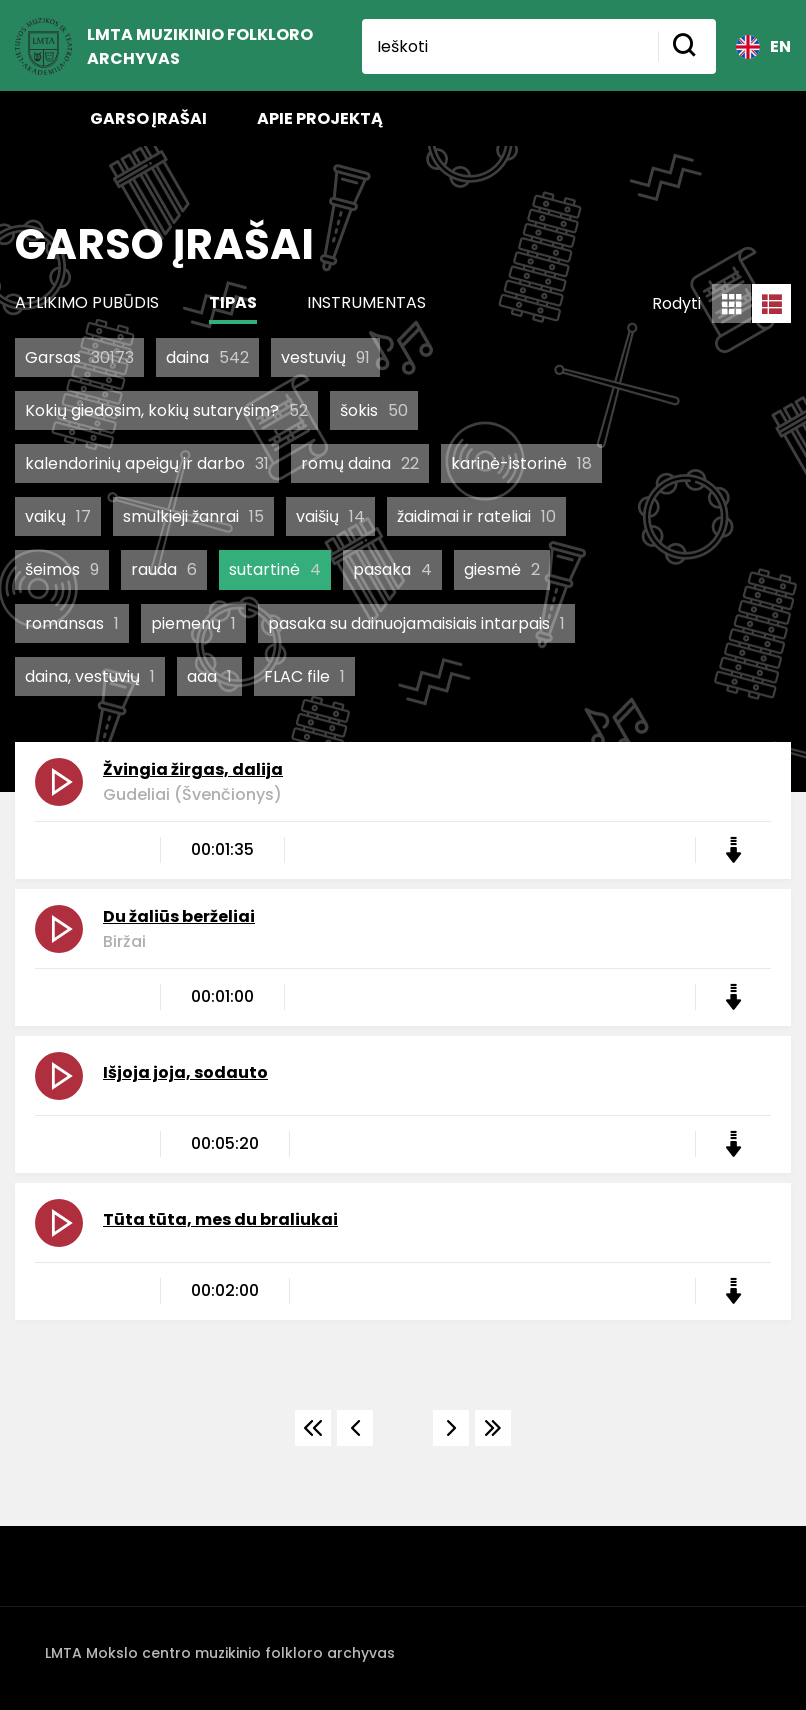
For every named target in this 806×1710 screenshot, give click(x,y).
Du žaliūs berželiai (179, 916)
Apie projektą (320, 118)
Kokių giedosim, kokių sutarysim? (166, 410)
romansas (72, 623)
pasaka (392, 569)
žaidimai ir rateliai (476, 516)
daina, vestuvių (90, 676)
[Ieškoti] (510, 46)
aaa (209, 676)
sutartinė (275, 569)
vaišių (330, 516)
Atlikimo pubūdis (87, 302)
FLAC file (304, 676)
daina (207, 357)
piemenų (193, 623)
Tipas (233, 302)
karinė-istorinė (521, 463)
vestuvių (325, 357)
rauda (164, 569)
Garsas (79, 357)
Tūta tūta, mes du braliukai (220, 1219)
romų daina (360, 463)
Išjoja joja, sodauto (185, 1072)
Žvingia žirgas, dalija (193, 769)
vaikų (58, 516)
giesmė (502, 569)
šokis (374, 410)
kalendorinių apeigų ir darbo (147, 463)
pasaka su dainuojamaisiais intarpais (416, 623)
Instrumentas (366, 302)
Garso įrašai (148, 118)
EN (763, 47)
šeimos (62, 569)
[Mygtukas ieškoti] (687, 46)
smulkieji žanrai (193, 516)
